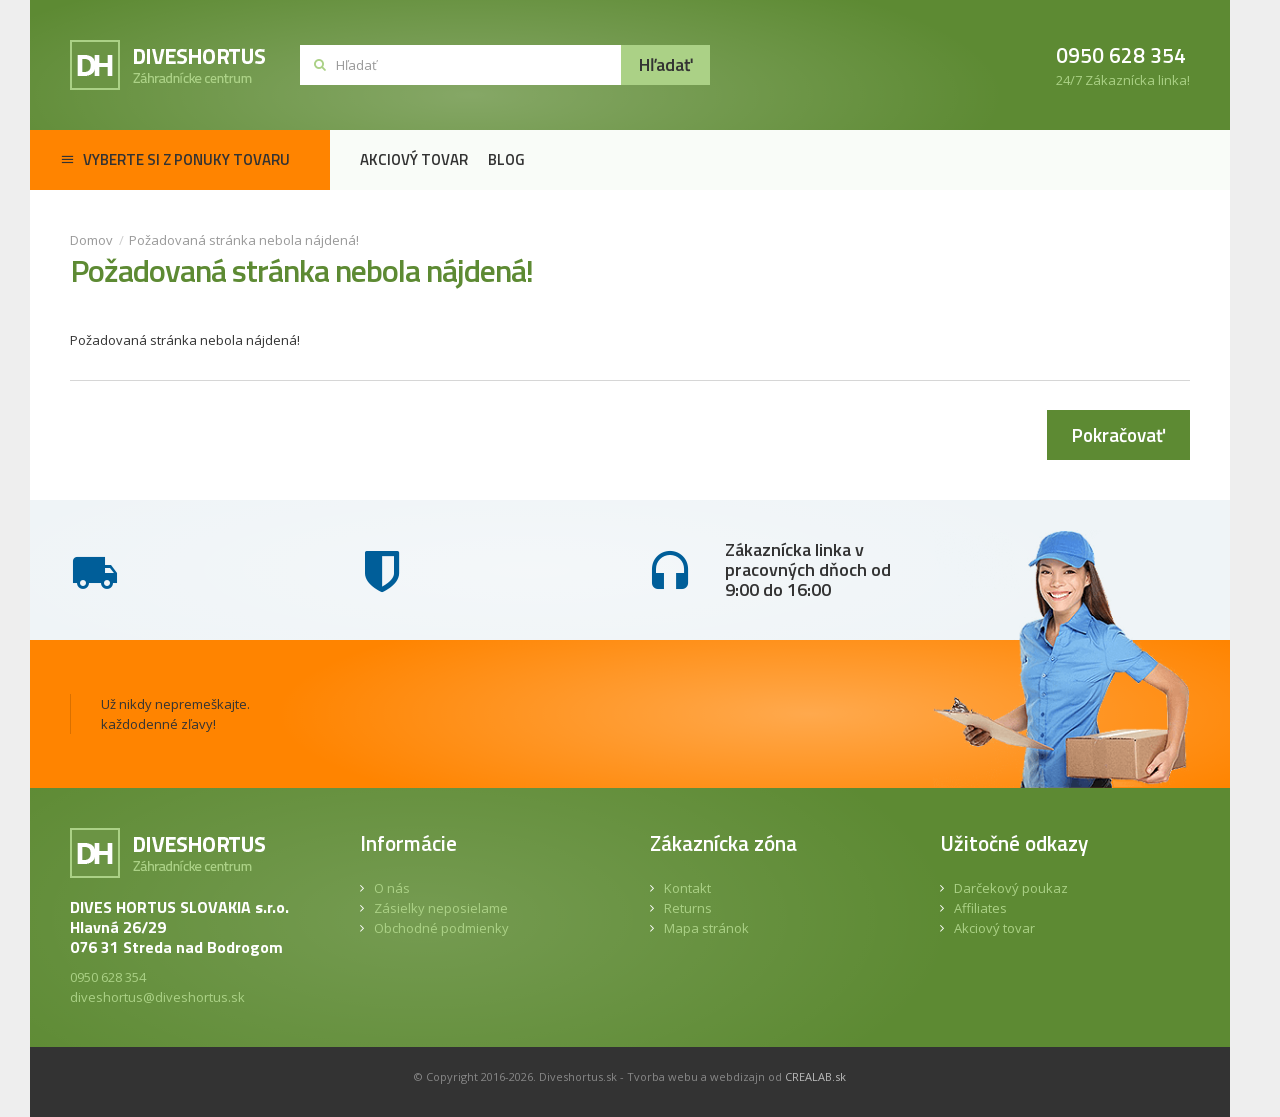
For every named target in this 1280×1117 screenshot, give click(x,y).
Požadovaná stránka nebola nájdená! (244, 240)
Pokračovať (1118, 434)
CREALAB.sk (815, 1076)
